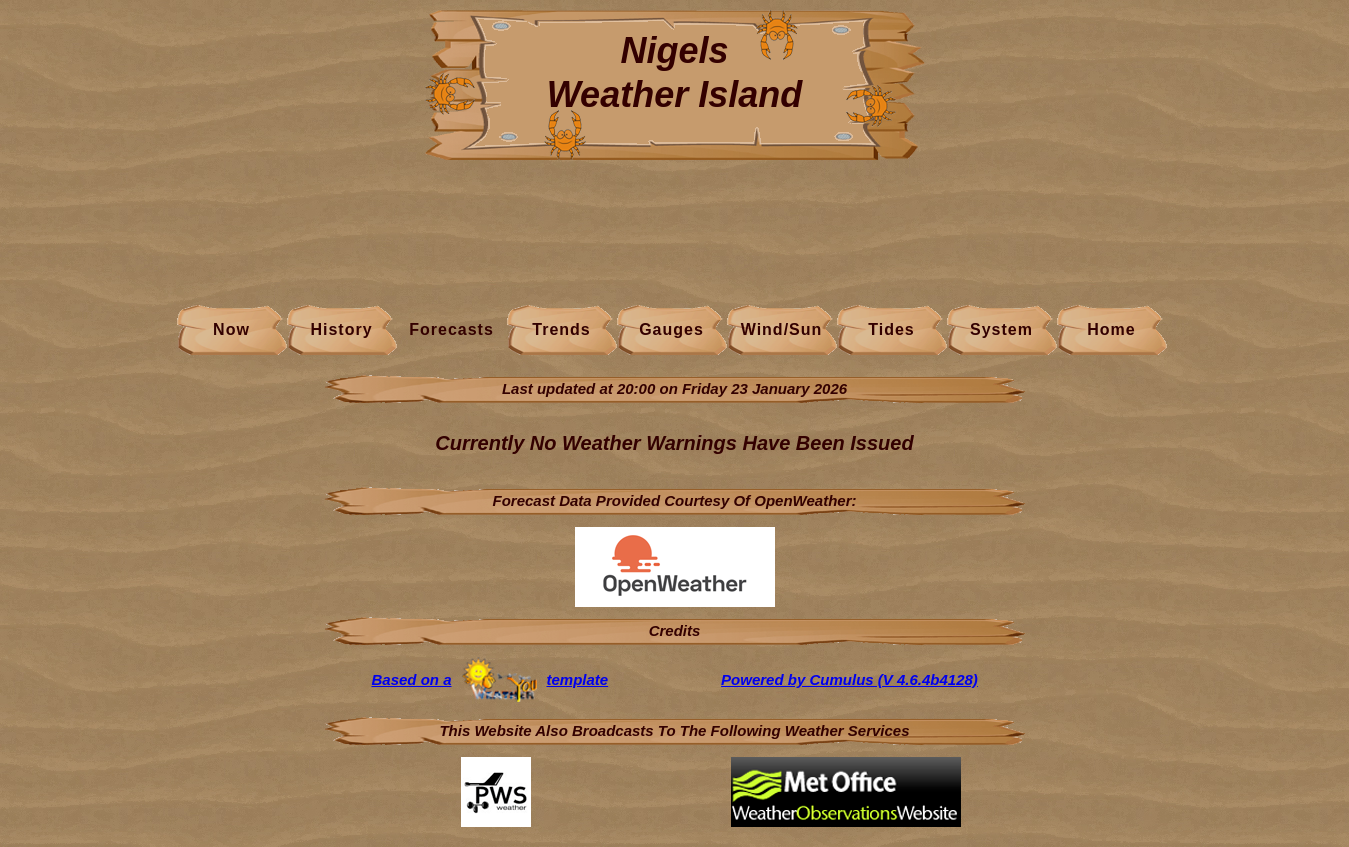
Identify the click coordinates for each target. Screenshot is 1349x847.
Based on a (411, 679)
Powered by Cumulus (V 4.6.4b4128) (849, 679)
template (578, 679)
